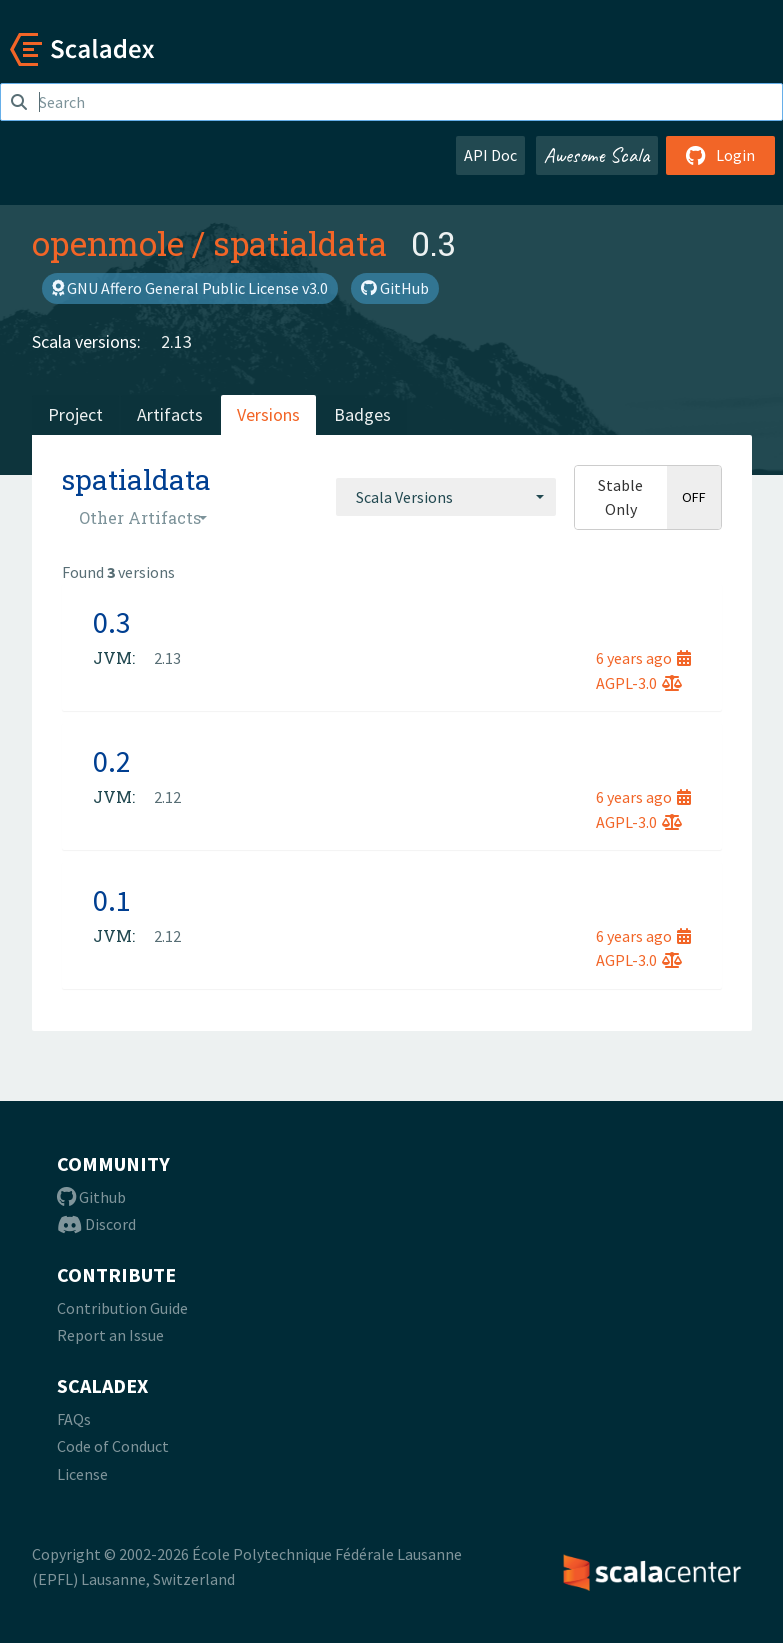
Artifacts (170, 414)
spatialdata (300, 243)
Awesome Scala (597, 155)
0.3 (112, 622)
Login (720, 155)
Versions (268, 414)
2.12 (167, 797)
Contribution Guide (122, 1308)
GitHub (395, 288)
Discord (96, 1224)
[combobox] (446, 497)
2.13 (176, 341)
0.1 (112, 900)
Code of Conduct (113, 1446)
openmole (108, 243)
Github (91, 1197)
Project (75, 414)
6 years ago (643, 658)
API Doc (490, 155)
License (82, 1474)
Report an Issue (110, 1335)
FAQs (74, 1419)
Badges (362, 414)
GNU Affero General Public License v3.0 (190, 288)
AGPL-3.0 (639, 683)
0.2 (112, 761)
